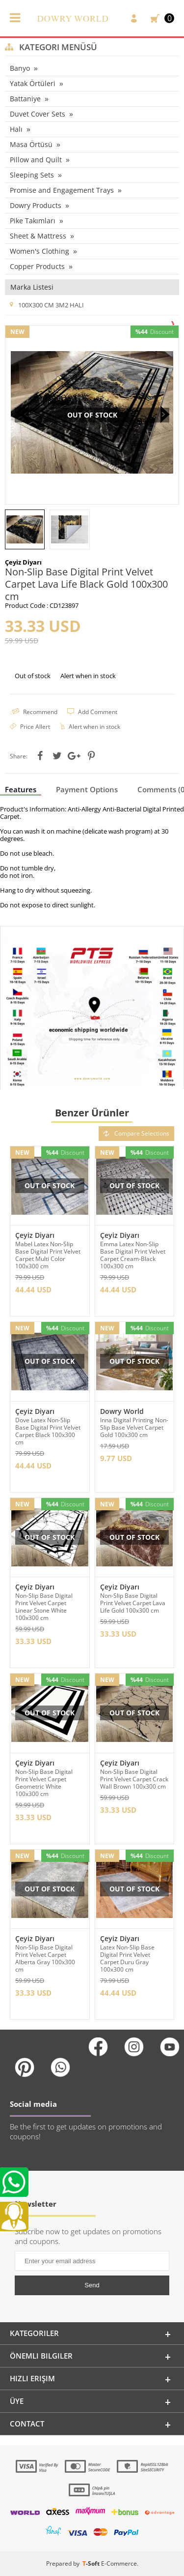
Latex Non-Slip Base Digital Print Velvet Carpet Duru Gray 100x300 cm (127, 1958)
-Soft (91, 2563)
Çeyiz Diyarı (34, 1235)
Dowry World (122, 1411)
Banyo (20, 68)
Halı (16, 129)
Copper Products (37, 266)
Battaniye (25, 98)
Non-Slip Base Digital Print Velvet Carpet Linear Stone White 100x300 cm (44, 1606)
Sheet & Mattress (38, 235)
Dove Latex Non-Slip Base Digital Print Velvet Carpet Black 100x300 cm (47, 1431)
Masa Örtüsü (31, 144)
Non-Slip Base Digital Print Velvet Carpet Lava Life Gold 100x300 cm (132, 1603)
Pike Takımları (32, 220)
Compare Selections (136, 1133)
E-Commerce (119, 2563)
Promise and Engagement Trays (62, 190)
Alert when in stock (88, 675)
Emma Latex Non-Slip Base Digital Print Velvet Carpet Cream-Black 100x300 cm (132, 1255)
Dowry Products (35, 205)
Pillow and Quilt (36, 159)
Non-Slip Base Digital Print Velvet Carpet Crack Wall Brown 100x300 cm (134, 1779)
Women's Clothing (39, 251)
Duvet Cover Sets (37, 114)
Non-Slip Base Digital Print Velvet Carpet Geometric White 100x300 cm (44, 1782)
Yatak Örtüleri (32, 83)
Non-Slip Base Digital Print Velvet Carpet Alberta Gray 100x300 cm (45, 1958)
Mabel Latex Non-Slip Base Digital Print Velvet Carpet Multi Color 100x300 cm (47, 1255)
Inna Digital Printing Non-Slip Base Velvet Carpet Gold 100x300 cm (134, 1427)
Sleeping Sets (32, 175)
